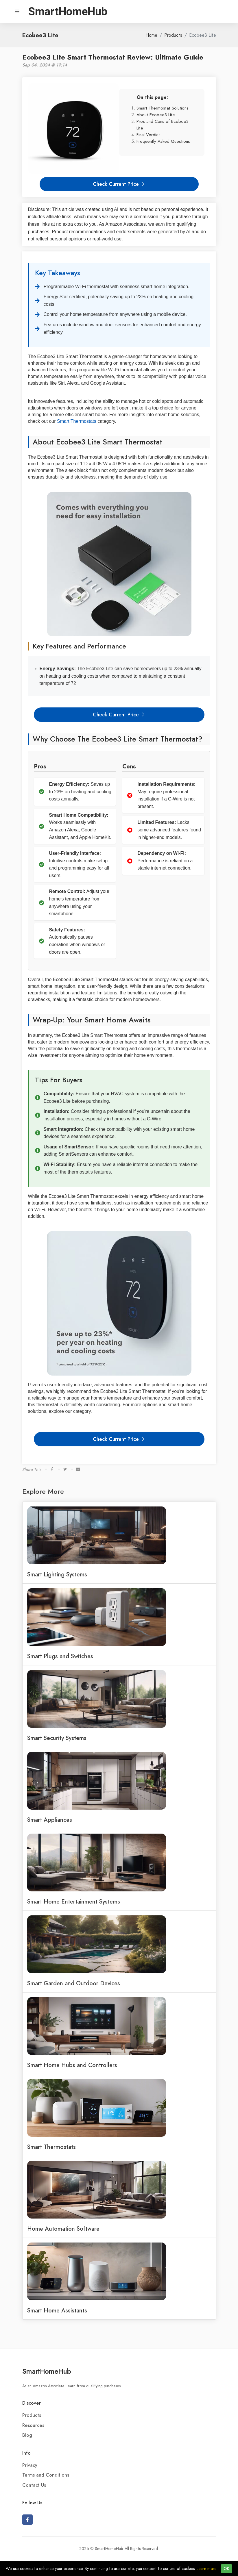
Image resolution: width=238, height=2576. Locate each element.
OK (226, 2568)
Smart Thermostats (76, 421)
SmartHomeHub (46, 2371)
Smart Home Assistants (57, 2310)
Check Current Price (119, 184)
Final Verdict (148, 134)
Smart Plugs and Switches (60, 1656)
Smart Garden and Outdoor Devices (73, 1983)
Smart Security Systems (56, 1738)
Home (151, 35)
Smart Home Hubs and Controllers (72, 2065)
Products (173, 35)
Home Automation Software (63, 2229)
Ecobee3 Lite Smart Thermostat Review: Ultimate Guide (112, 57)
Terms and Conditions (45, 2475)
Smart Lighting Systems (57, 1574)
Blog (27, 2435)
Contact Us (34, 2485)
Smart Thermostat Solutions (162, 108)
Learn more (207, 2568)
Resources (33, 2425)
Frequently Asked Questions (163, 141)
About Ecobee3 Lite (155, 115)
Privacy (29, 2465)
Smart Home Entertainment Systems (73, 1901)
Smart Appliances (49, 1820)
